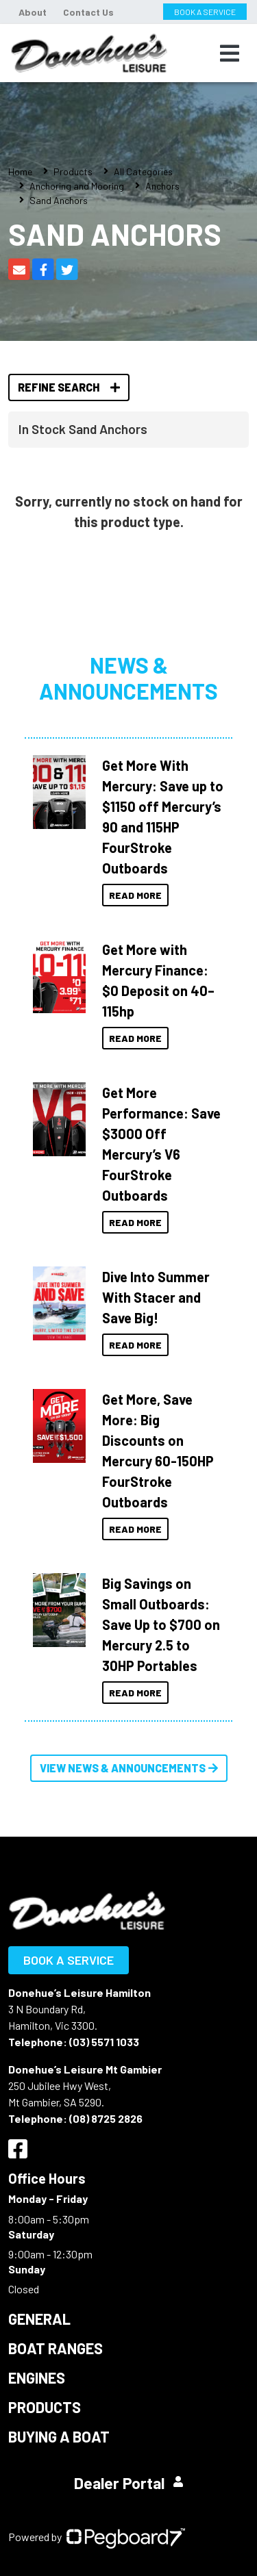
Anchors (162, 186)
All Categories (143, 171)
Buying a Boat (59, 2436)
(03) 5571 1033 (104, 2041)
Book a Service (68, 1959)
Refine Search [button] (69, 387)
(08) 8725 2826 (106, 2118)
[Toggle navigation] (229, 53)
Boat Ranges (55, 2348)
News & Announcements (128, 678)
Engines (36, 2377)
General (39, 2319)
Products (73, 171)
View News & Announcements (129, 1767)
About (33, 12)
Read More (135, 895)
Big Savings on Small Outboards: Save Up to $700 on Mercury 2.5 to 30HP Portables (161, 1624)
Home (20, 171)
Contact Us (88, 12)
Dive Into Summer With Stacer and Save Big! (156, 1297)
